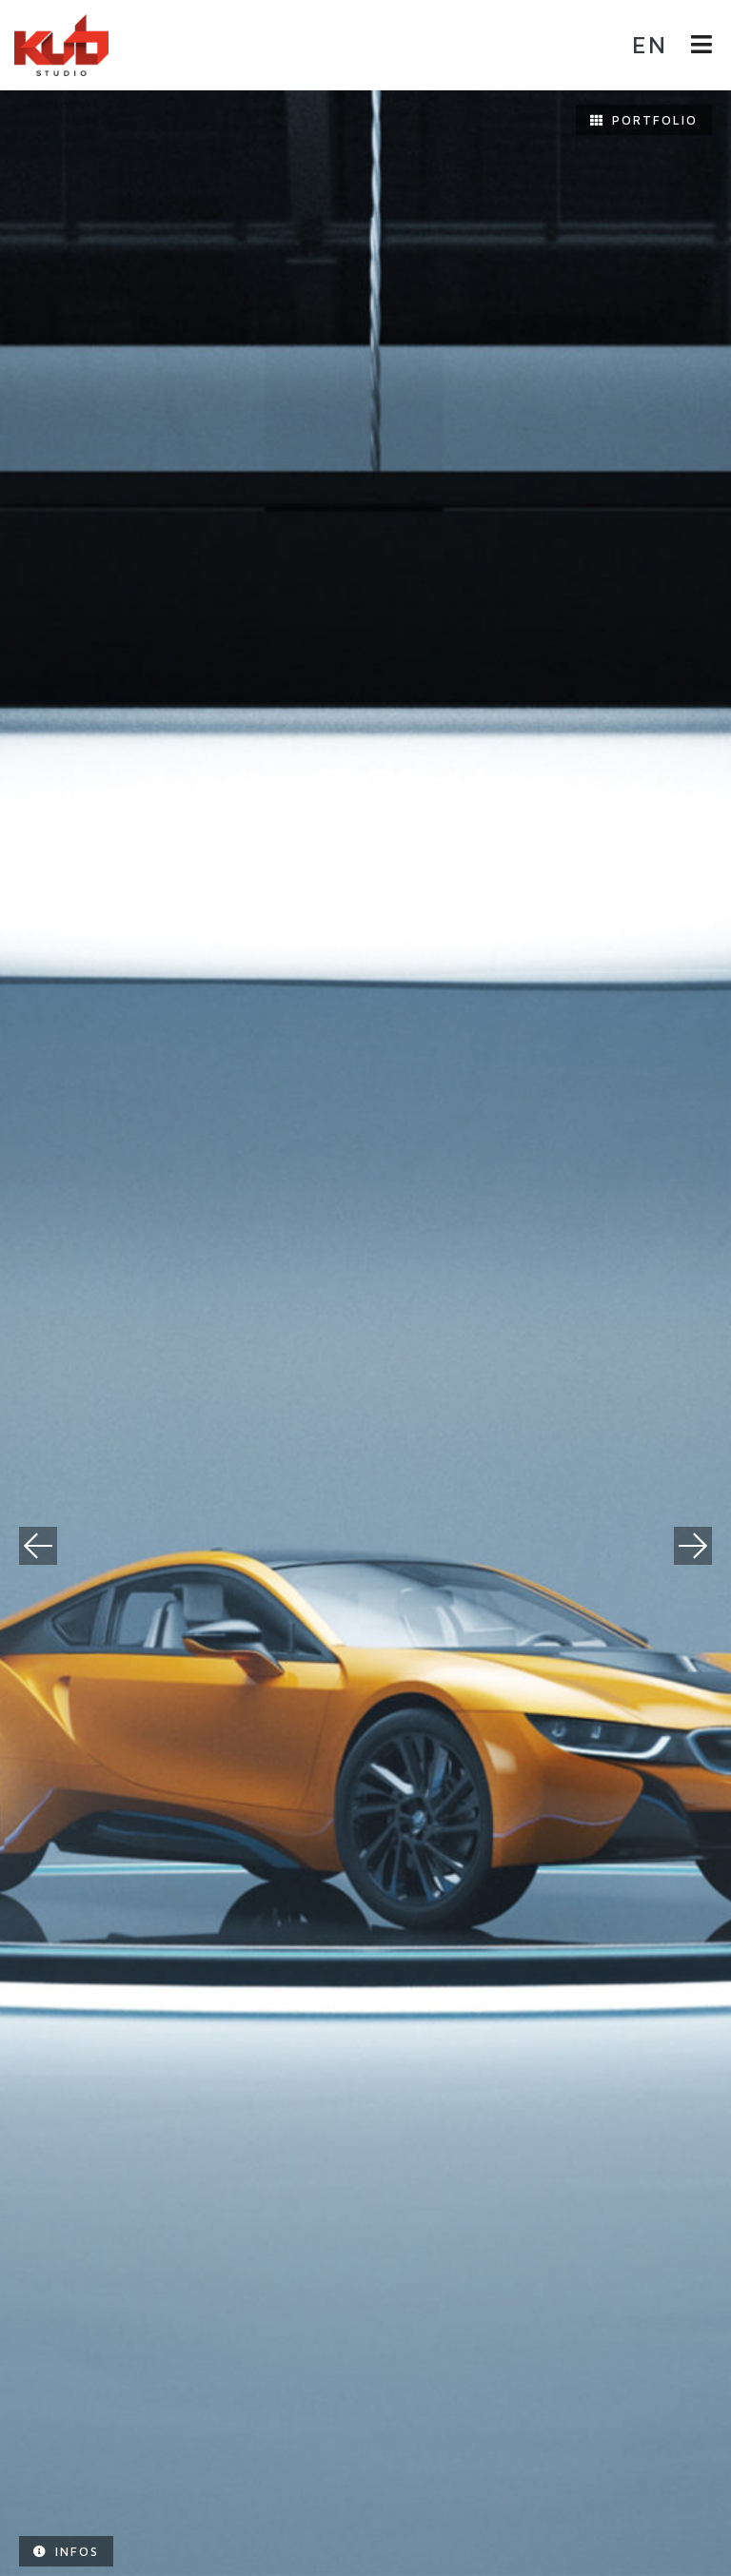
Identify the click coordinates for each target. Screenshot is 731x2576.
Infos (66, 2551)
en (649, 44)
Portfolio (644, 119)
